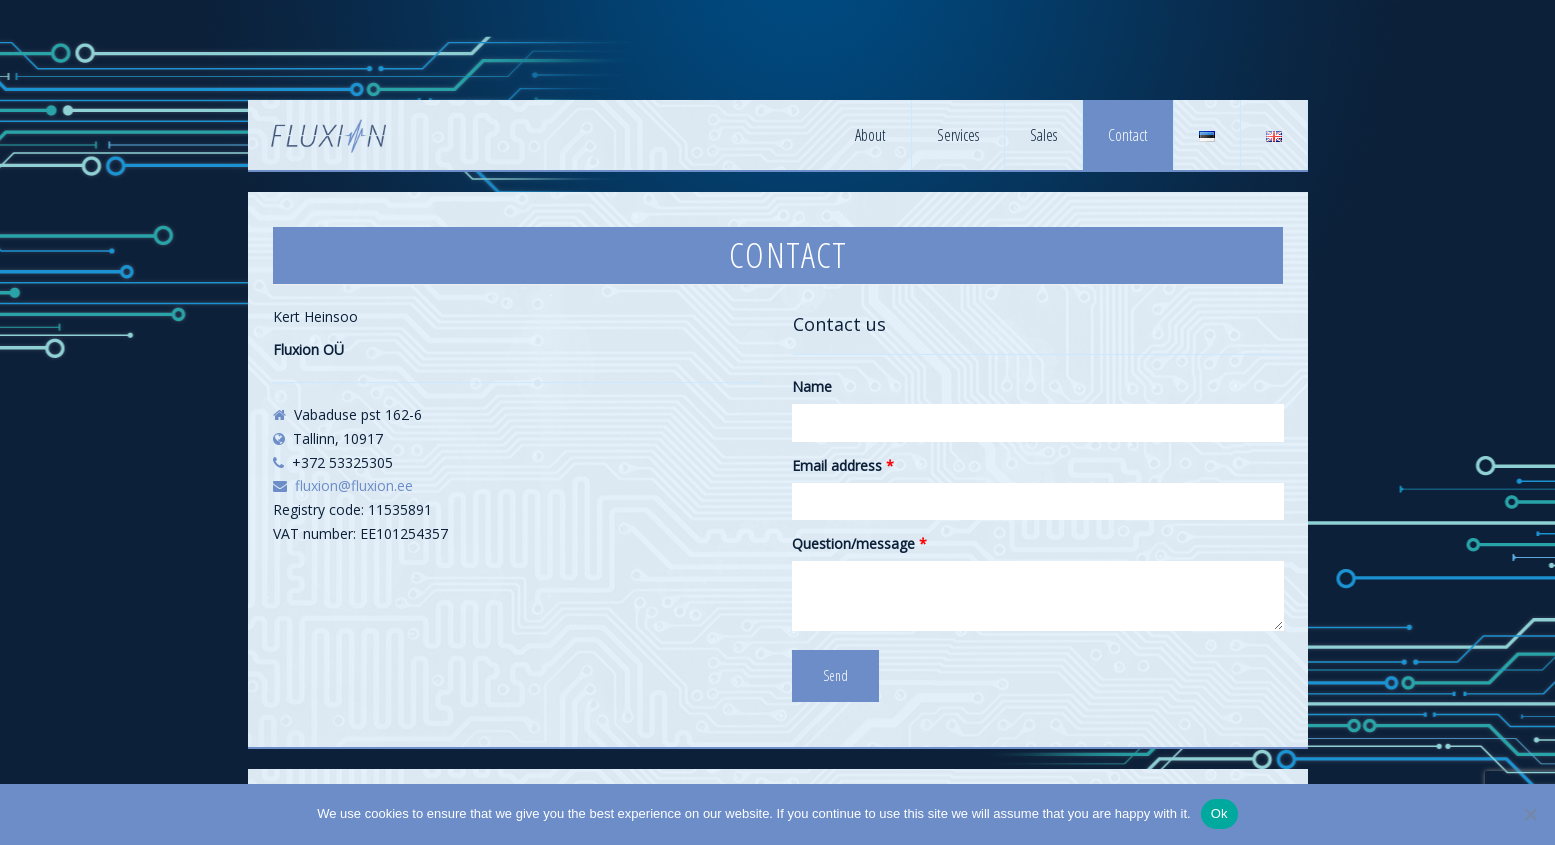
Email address (843, 465)
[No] (1530, 814)
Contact (1128, 135)
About (870, 135)
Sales (1043, 135)
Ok (1219, 813)
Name (812, 386)
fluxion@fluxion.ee (354, 485)
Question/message (859, 543)
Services (958, 135)
